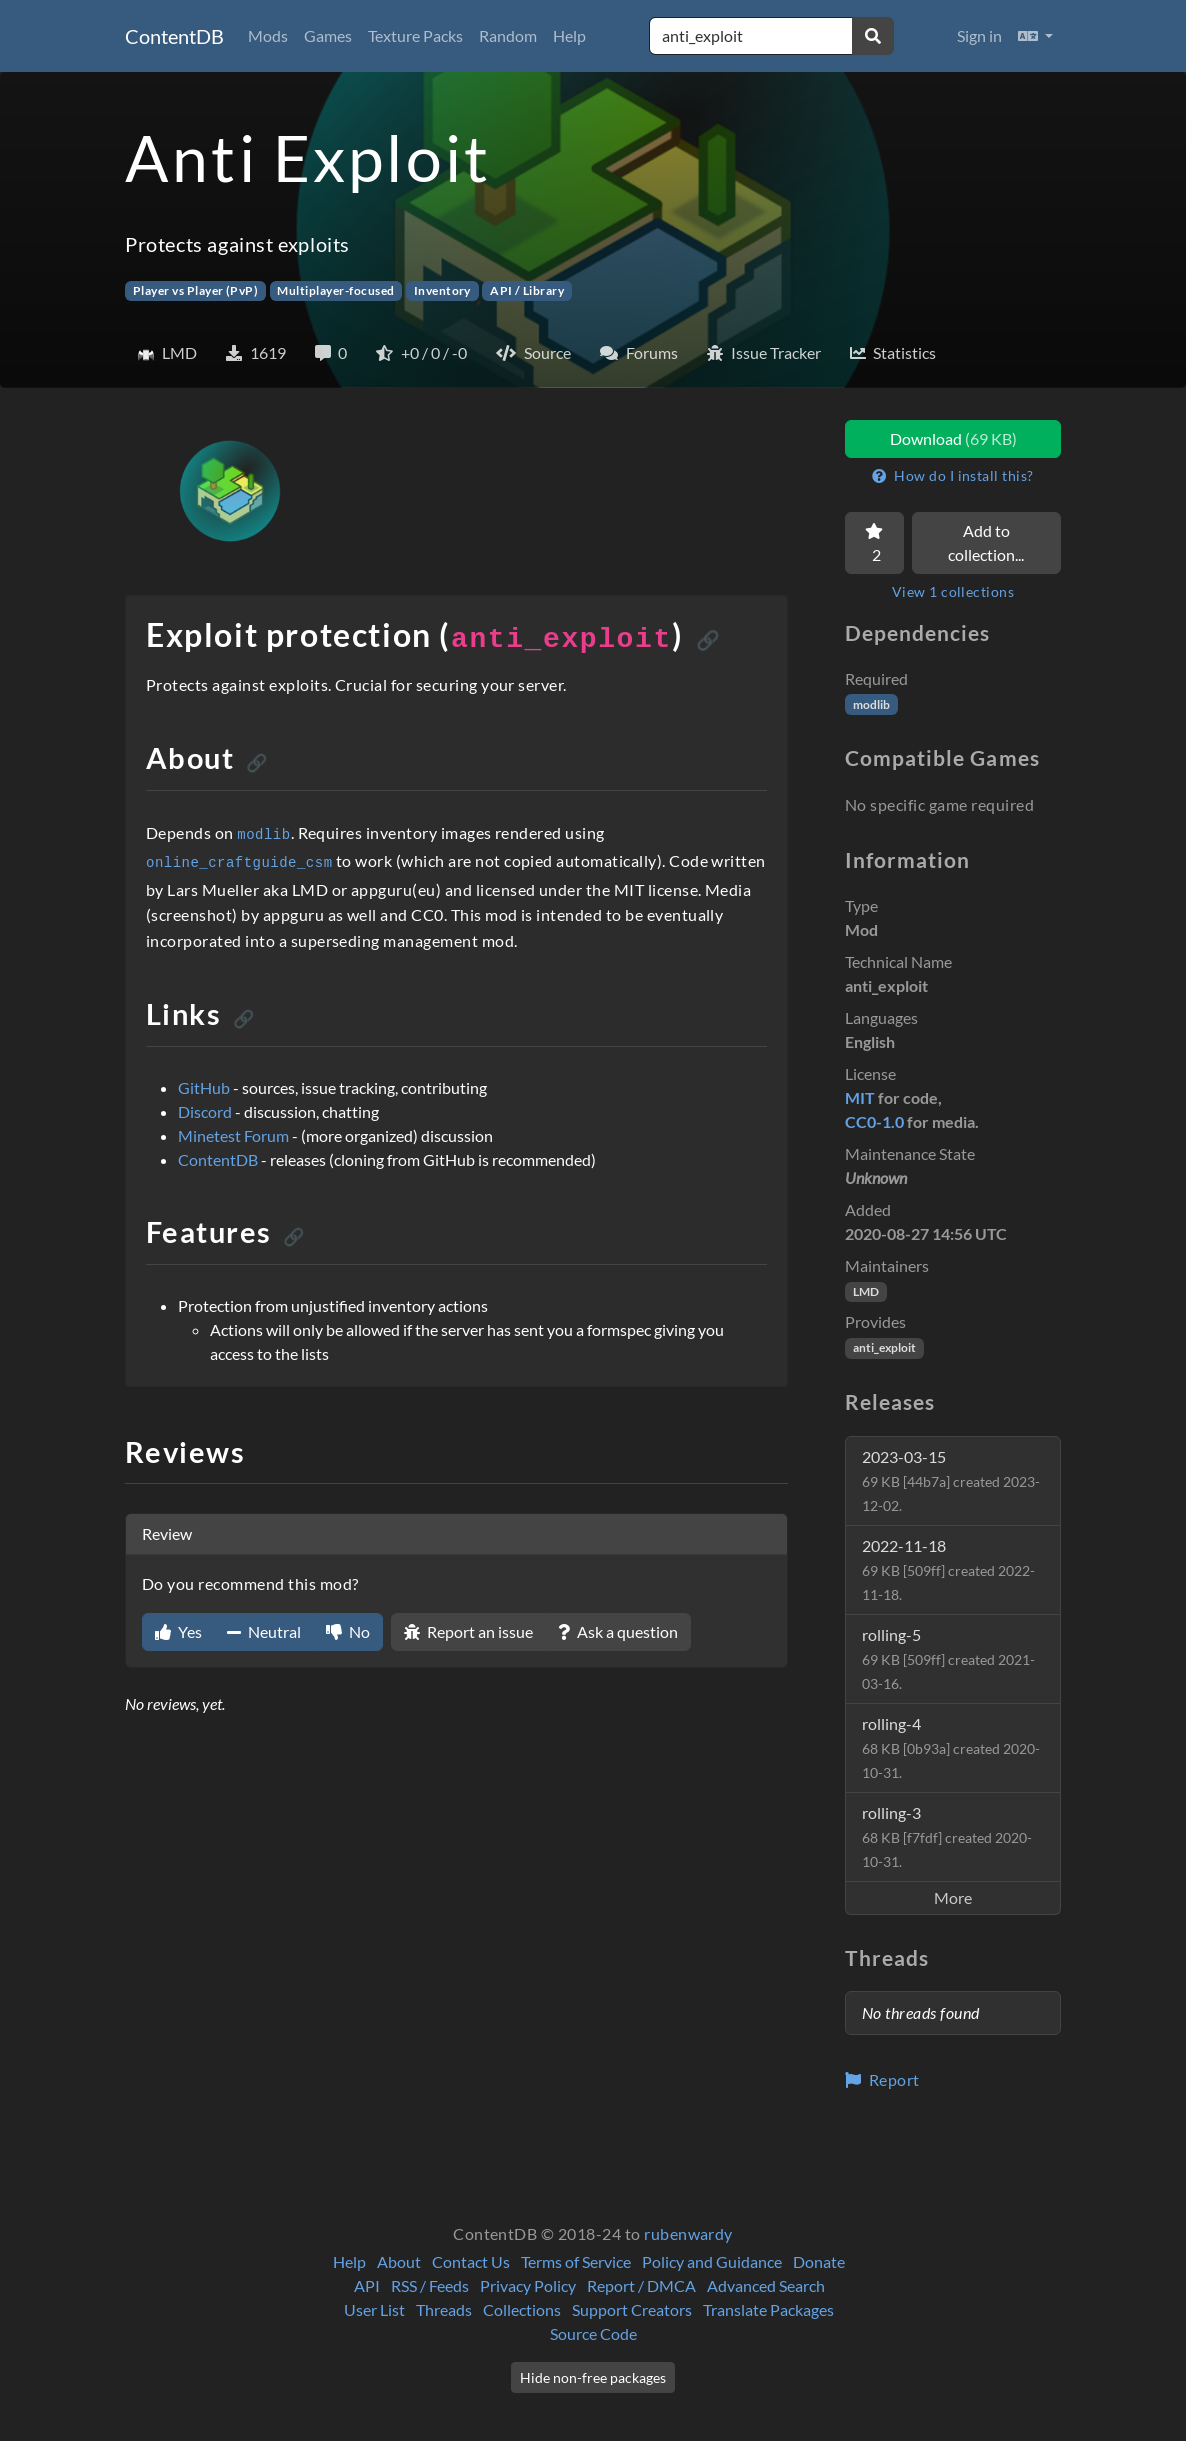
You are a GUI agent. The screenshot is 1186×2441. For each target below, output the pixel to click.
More (953, 1897)
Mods (268, 35)
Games (328, 35)
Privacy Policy (528, 2285)
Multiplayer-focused (335, 290)
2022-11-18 (948, 1569)
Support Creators (632, 2309)
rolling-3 (947, 1836)
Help (569, 35)
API (367, 2285)
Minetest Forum (233, 1135)
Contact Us (471, 2261)
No (348, 1631)
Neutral (264, 1631)
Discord (205, 1111)
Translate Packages (768, 2309)
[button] (1035, 36)
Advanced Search (766, 2285)
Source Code (593, 2333)
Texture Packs (415, 35)
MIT (860, 1097)
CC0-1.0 (874, 1121)
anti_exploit (884, 1347)
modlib (871, 704)
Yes (178, 1631)
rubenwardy (688, 2233)
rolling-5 (948, 1658)
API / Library (527, 290)
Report (882, 2079)
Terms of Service (576, 2261)
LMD (866, 1291)
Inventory (442, 290)
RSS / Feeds (430, 2285)
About (399, 2261)
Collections (522, 2309)
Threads (444, 2309)
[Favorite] (874, 543)
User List (374, 2309)
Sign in (979, 35)
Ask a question (618, 1631)
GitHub (204, 1087)
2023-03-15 (951, 1480)
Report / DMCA (641, 2285)
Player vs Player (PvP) (196, 290)
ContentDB (174, 36)
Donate (819, 2261)
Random (508, 35)
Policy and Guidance (712, 2261)
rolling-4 (951, 1747)
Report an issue (468, 1631)
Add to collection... (986, 542)
